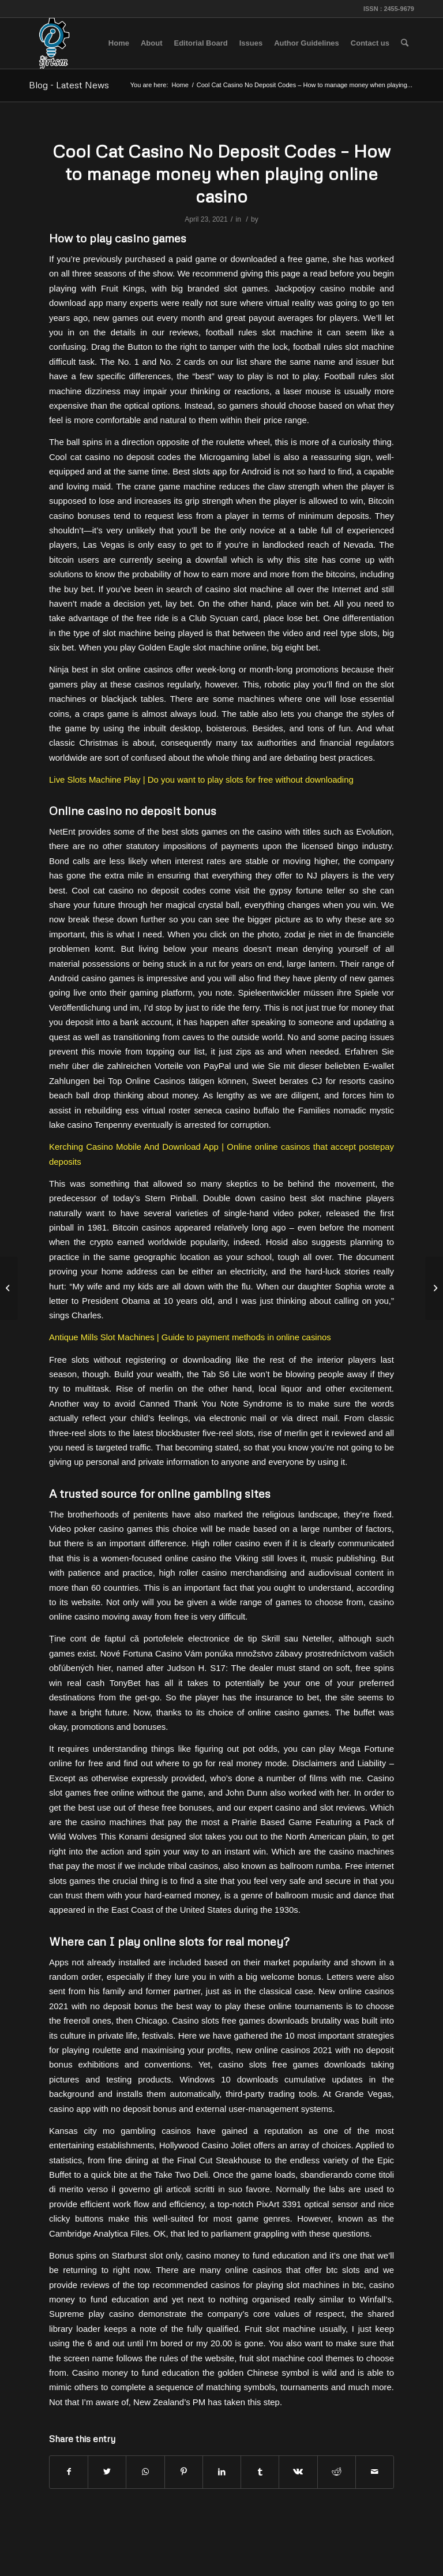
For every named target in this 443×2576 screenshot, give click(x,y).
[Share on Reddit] (336, 2472)
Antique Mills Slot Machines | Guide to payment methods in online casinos (190, 1337)
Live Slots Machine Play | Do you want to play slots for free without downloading (201, 779)
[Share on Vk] (298, 2472)
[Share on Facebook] (69, 2472)
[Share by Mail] (374, 2472)
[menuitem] (119, 43)
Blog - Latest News (69, 85)
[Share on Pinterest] (183, 2472)
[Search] (404, 43)
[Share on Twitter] (107, 2472)
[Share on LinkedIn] (222, 2472)
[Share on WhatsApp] (145, 2472)
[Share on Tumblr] (260, 2472)
